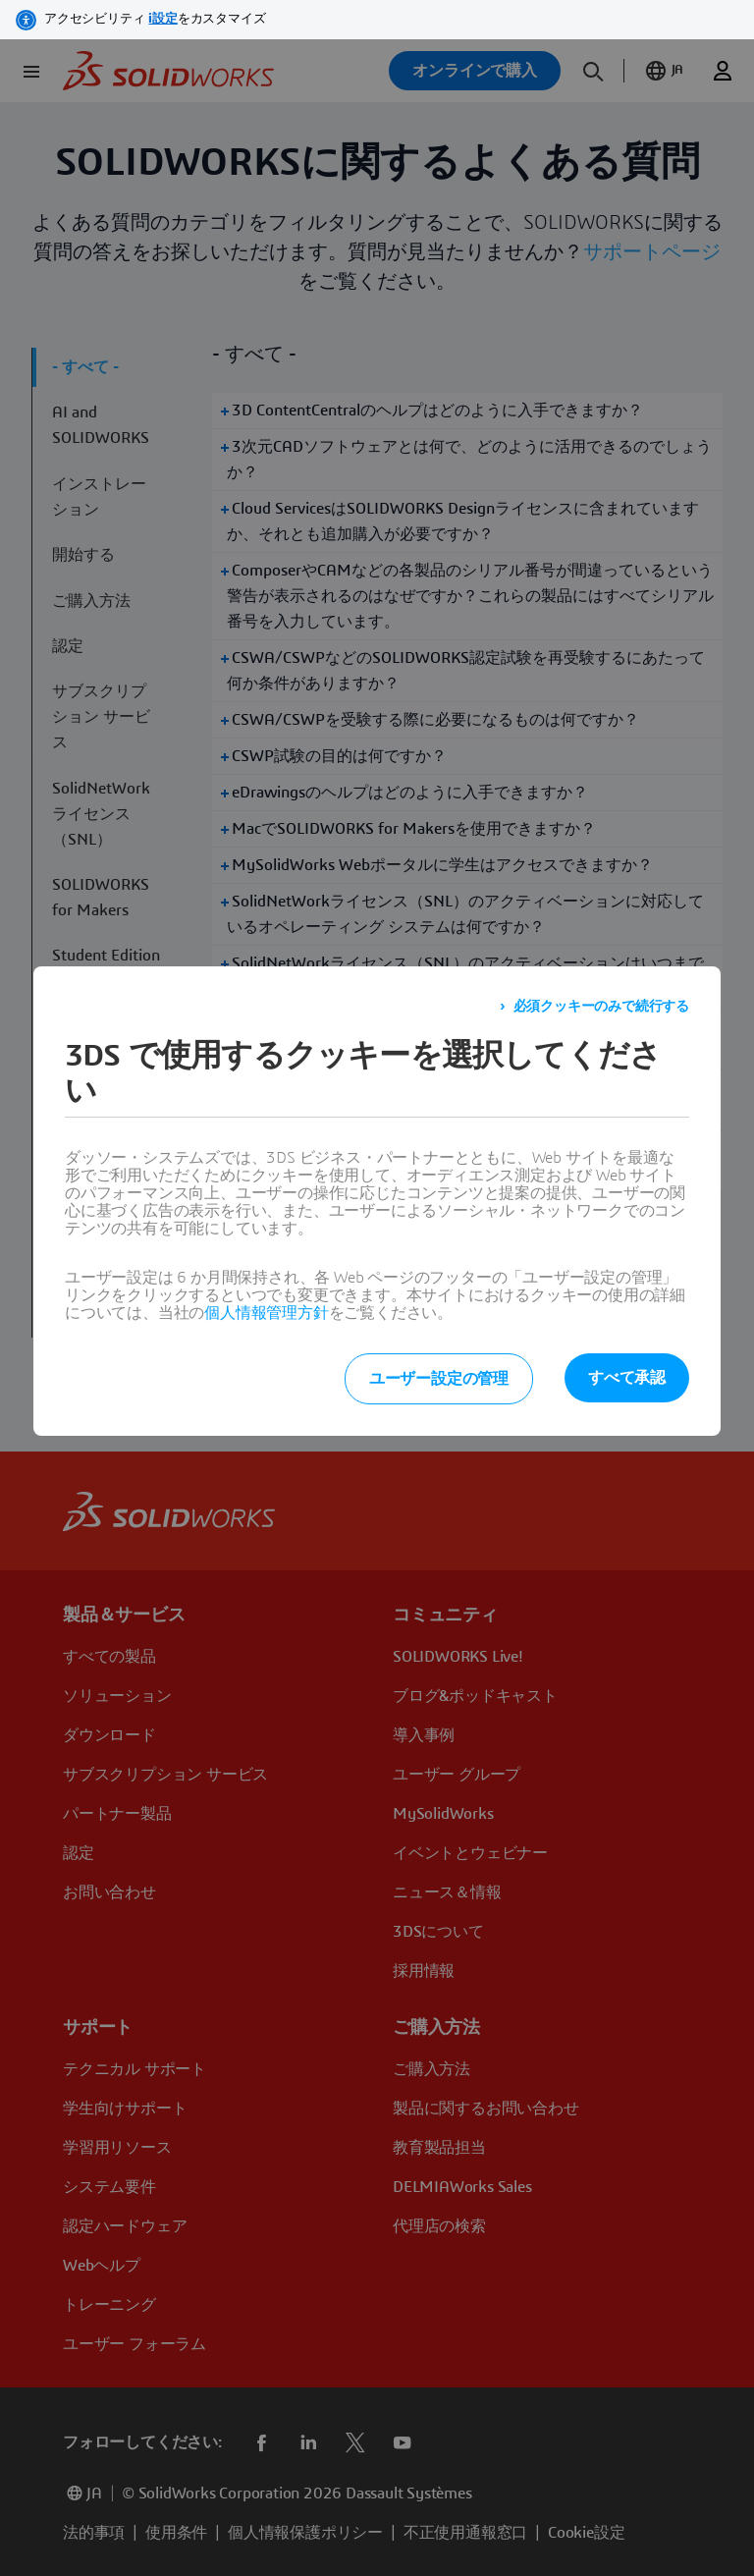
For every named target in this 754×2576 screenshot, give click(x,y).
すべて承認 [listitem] (627, 1378)
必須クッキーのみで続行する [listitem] (601, 1007)
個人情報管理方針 (266, 1313)
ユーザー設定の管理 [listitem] (439, 1379)
